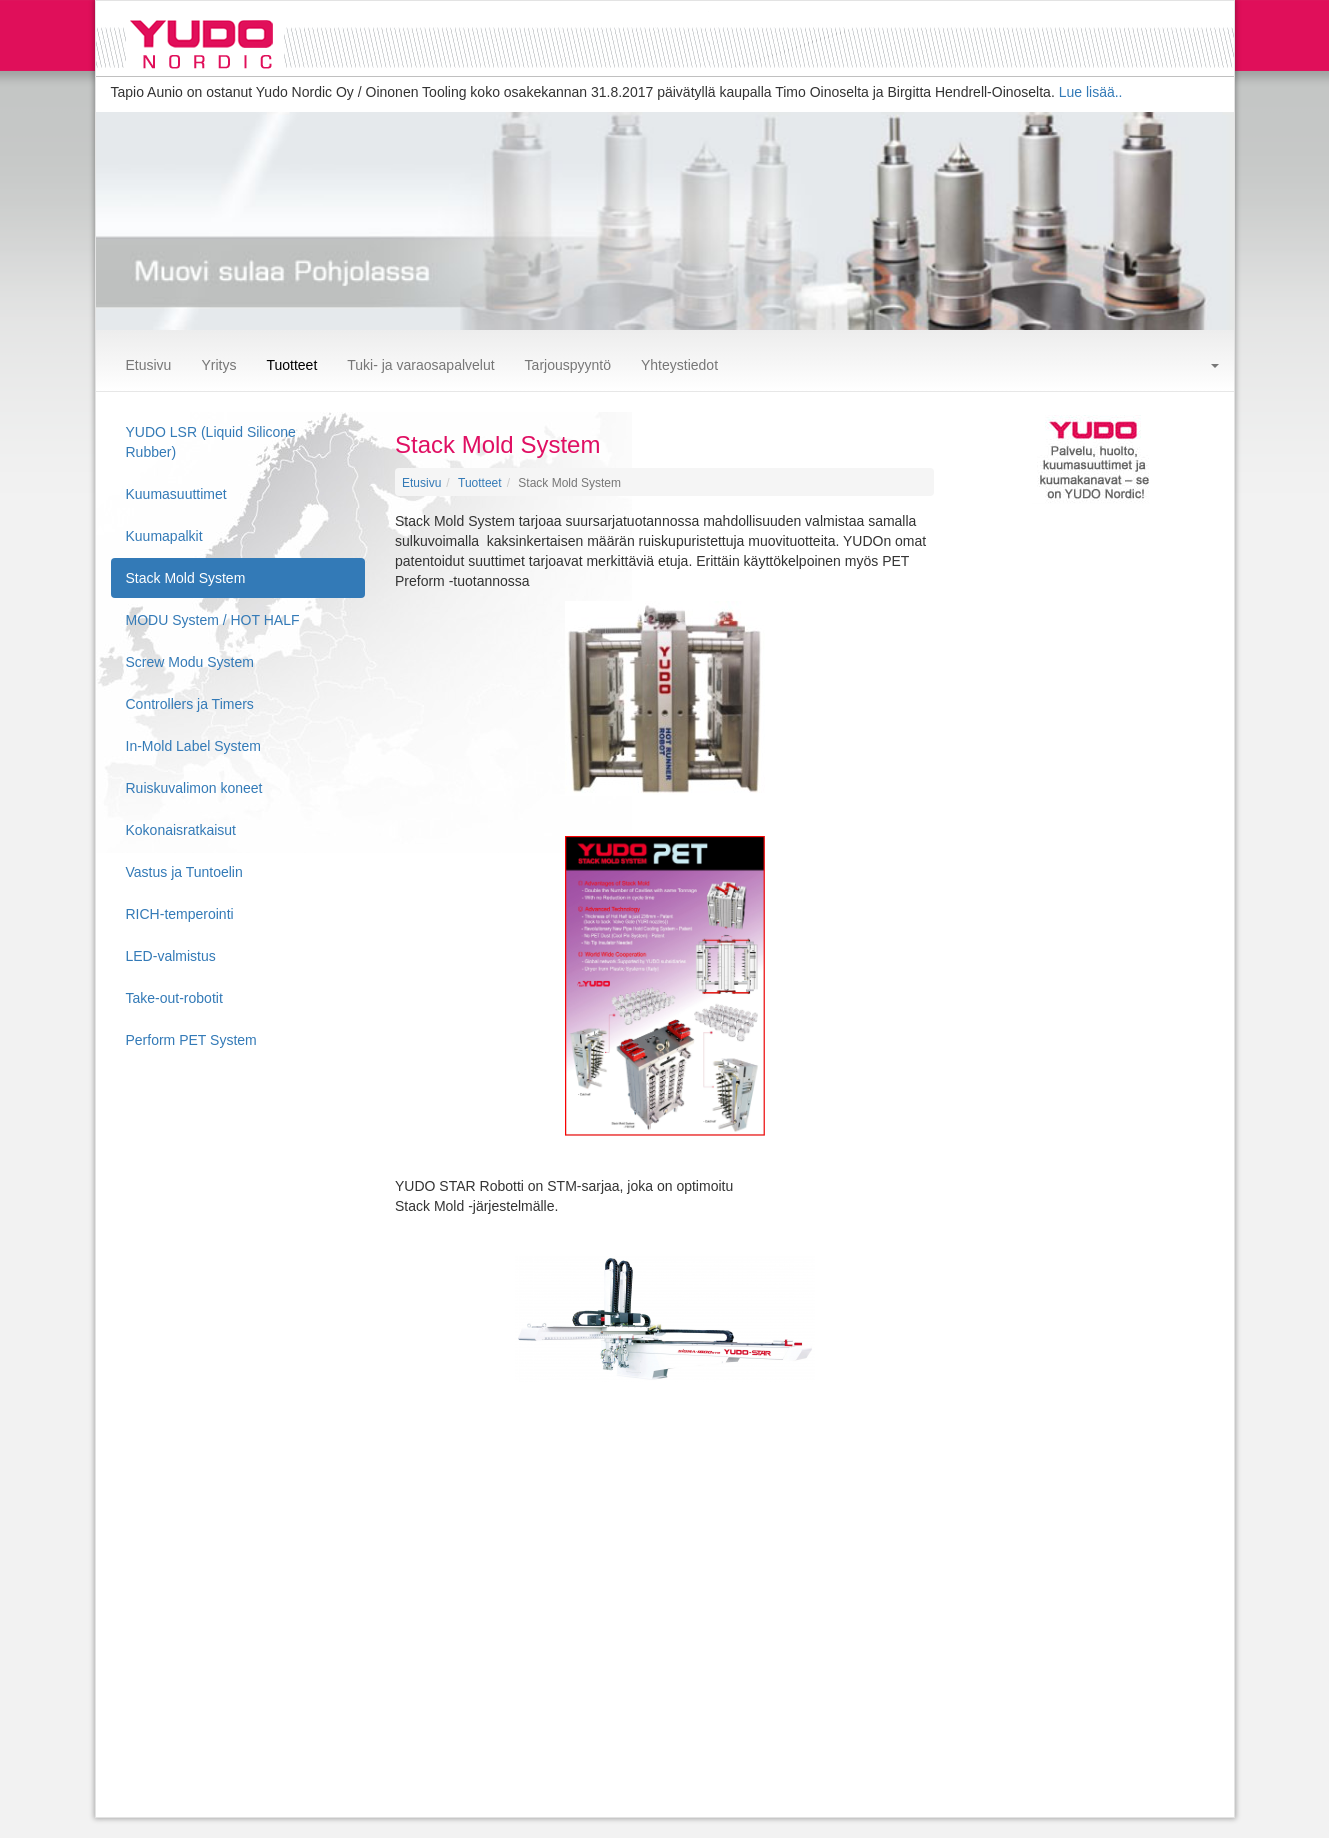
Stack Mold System (186, 578)
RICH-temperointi (180, 914)
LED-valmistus (171, 956)
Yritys (218, 365)
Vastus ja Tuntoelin (184, 872)
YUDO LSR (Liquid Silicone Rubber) (211, 442)
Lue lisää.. (1091, 92)
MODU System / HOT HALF (213, 620)
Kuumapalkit (164, 536)
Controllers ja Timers (190, 704)
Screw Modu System (190, 662)
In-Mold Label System (193, 746)
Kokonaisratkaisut (181, 830)
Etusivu (149, 365)
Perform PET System (191, 1040)
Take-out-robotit (174, 998)
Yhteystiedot (679, 365)
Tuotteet (291, 365)
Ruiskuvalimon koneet (194, 788)
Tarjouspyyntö (568, 365)
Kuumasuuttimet (176, 494)
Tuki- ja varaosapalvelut (420, 365)
